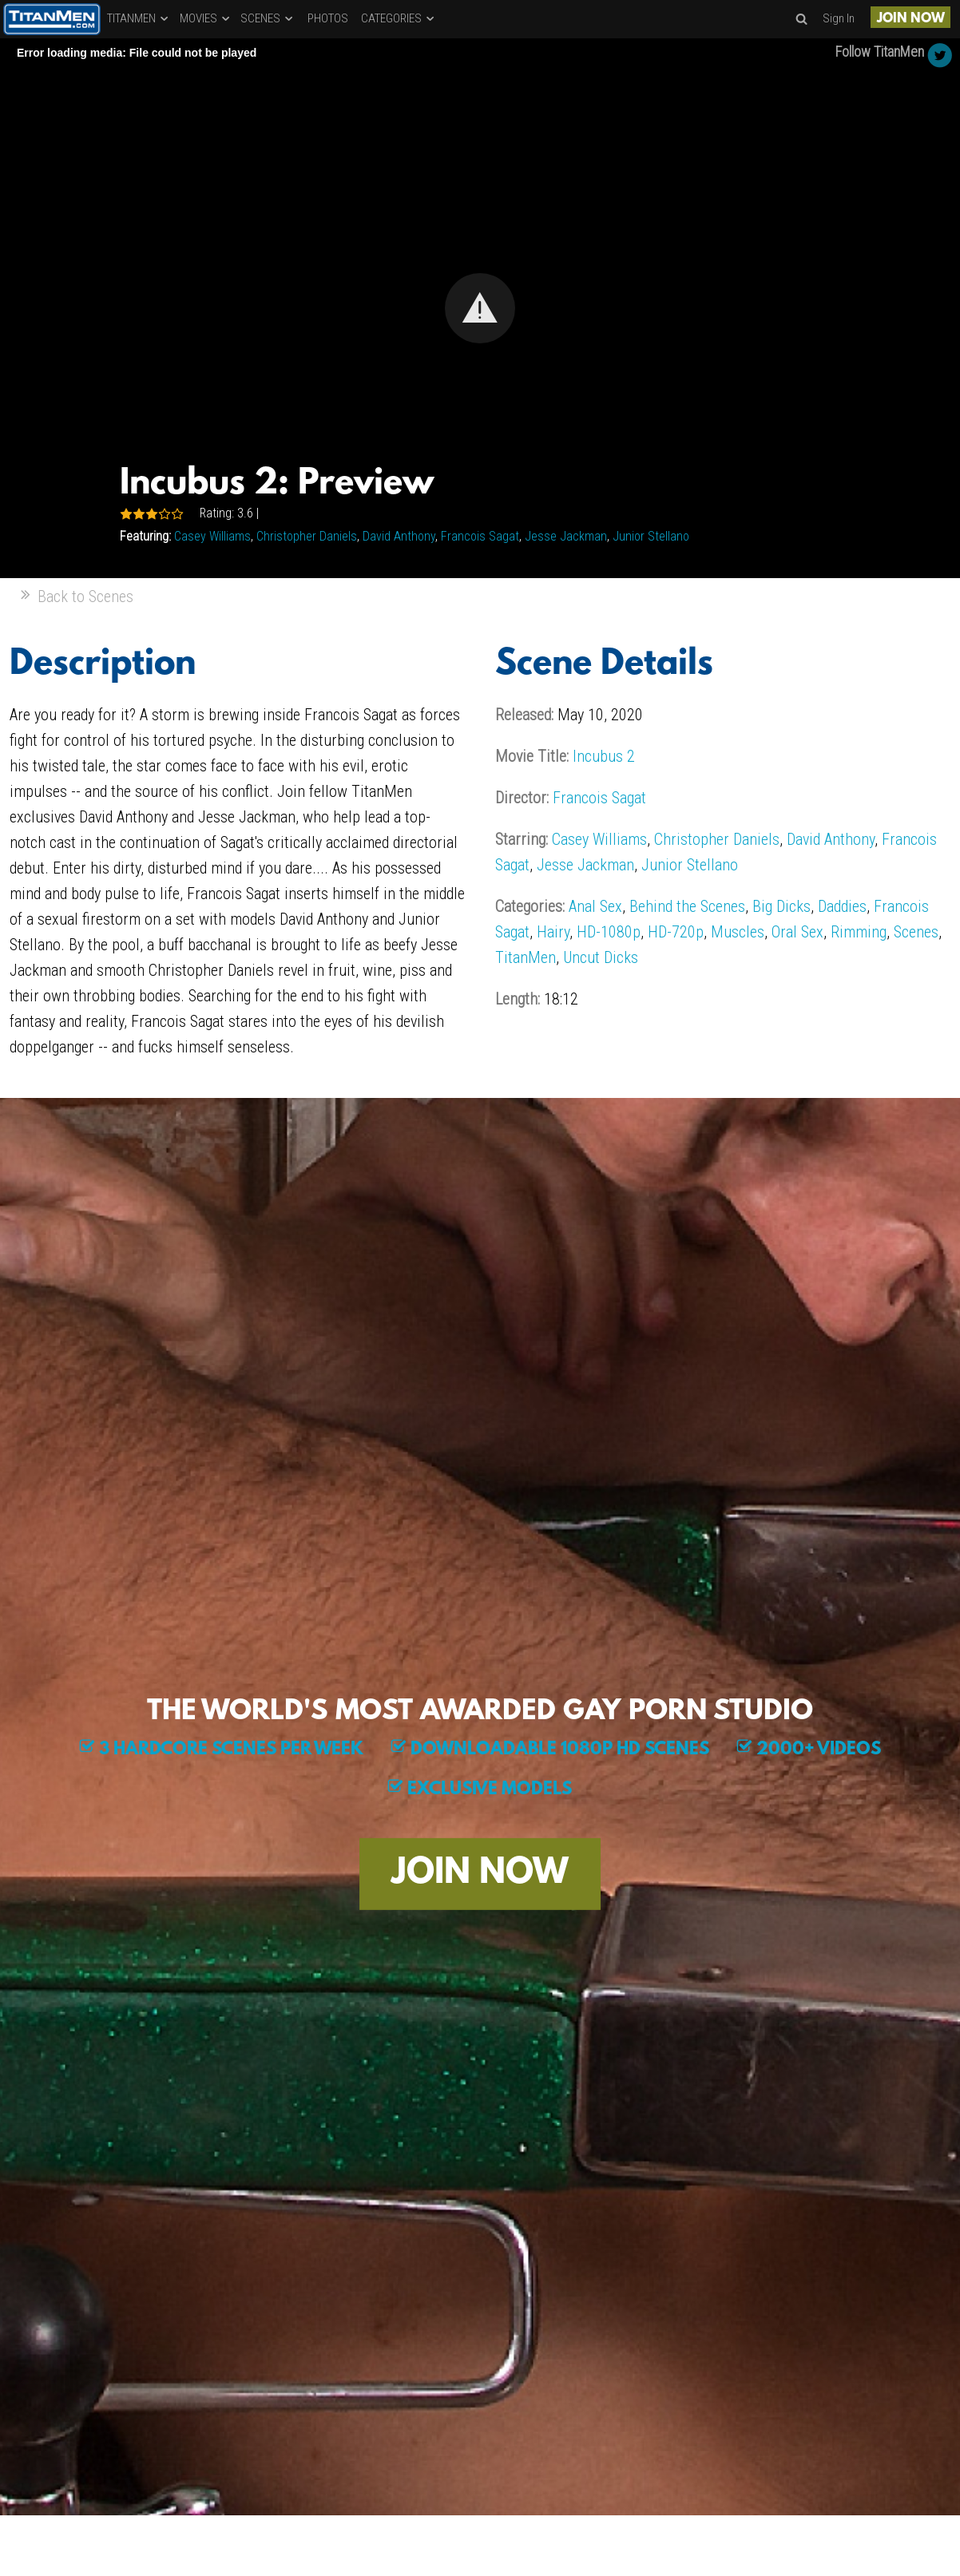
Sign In (839, 18)
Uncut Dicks (600, 957)
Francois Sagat (480, 536)
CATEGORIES (398, 18)
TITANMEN (138, 18)
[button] (480, 308)
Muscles (737, 931)
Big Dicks (781, 906)
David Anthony (399, 536)
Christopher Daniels (306, 536)
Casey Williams (212, 536)
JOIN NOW (911, 18)
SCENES (267, 18)
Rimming (859, 931)
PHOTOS (327, 18)
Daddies (842, 906)
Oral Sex (797, 931)
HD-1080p (609, 931)
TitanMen (525, 957)
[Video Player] (480, 308)
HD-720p (676, 931)
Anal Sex (595, 906)
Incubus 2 (604, 756)
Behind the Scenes (687, 906)
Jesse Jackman (566, 536)
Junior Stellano (651, 536)
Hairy (553, 931)
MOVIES (206, 18)
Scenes (916, 931)
